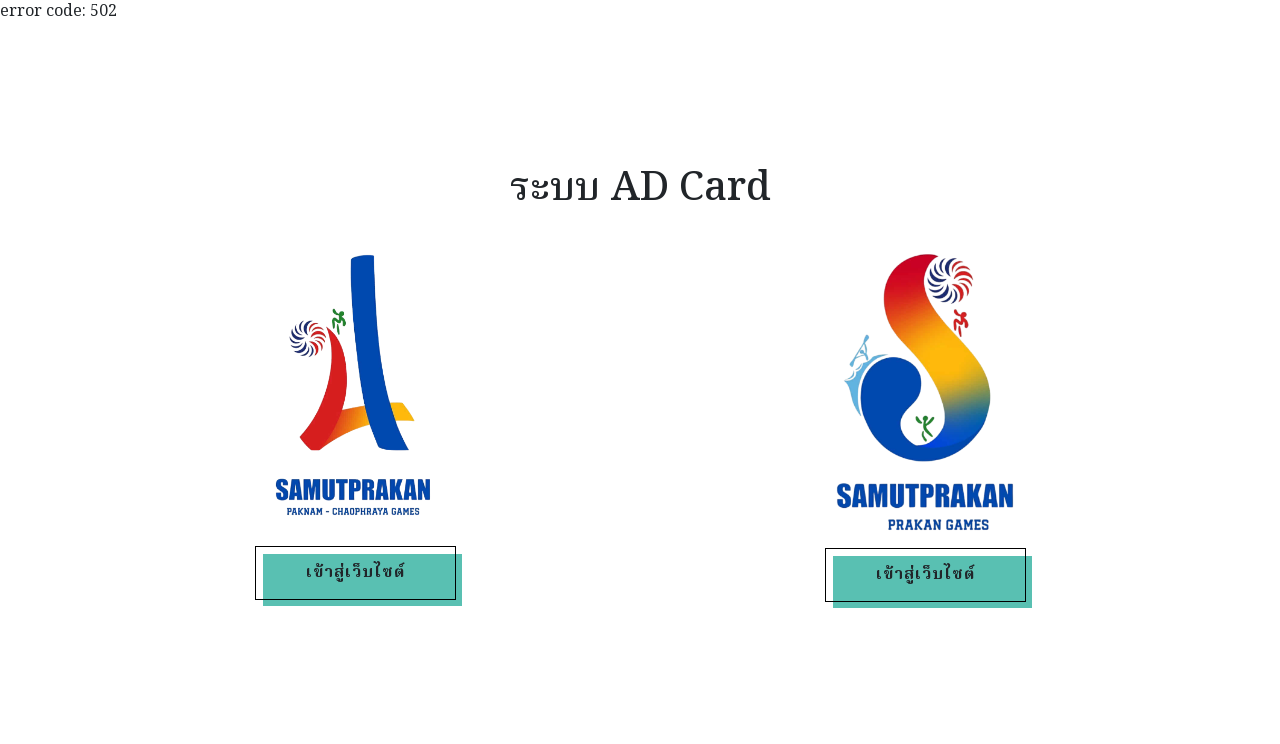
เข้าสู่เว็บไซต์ (355, 573)
